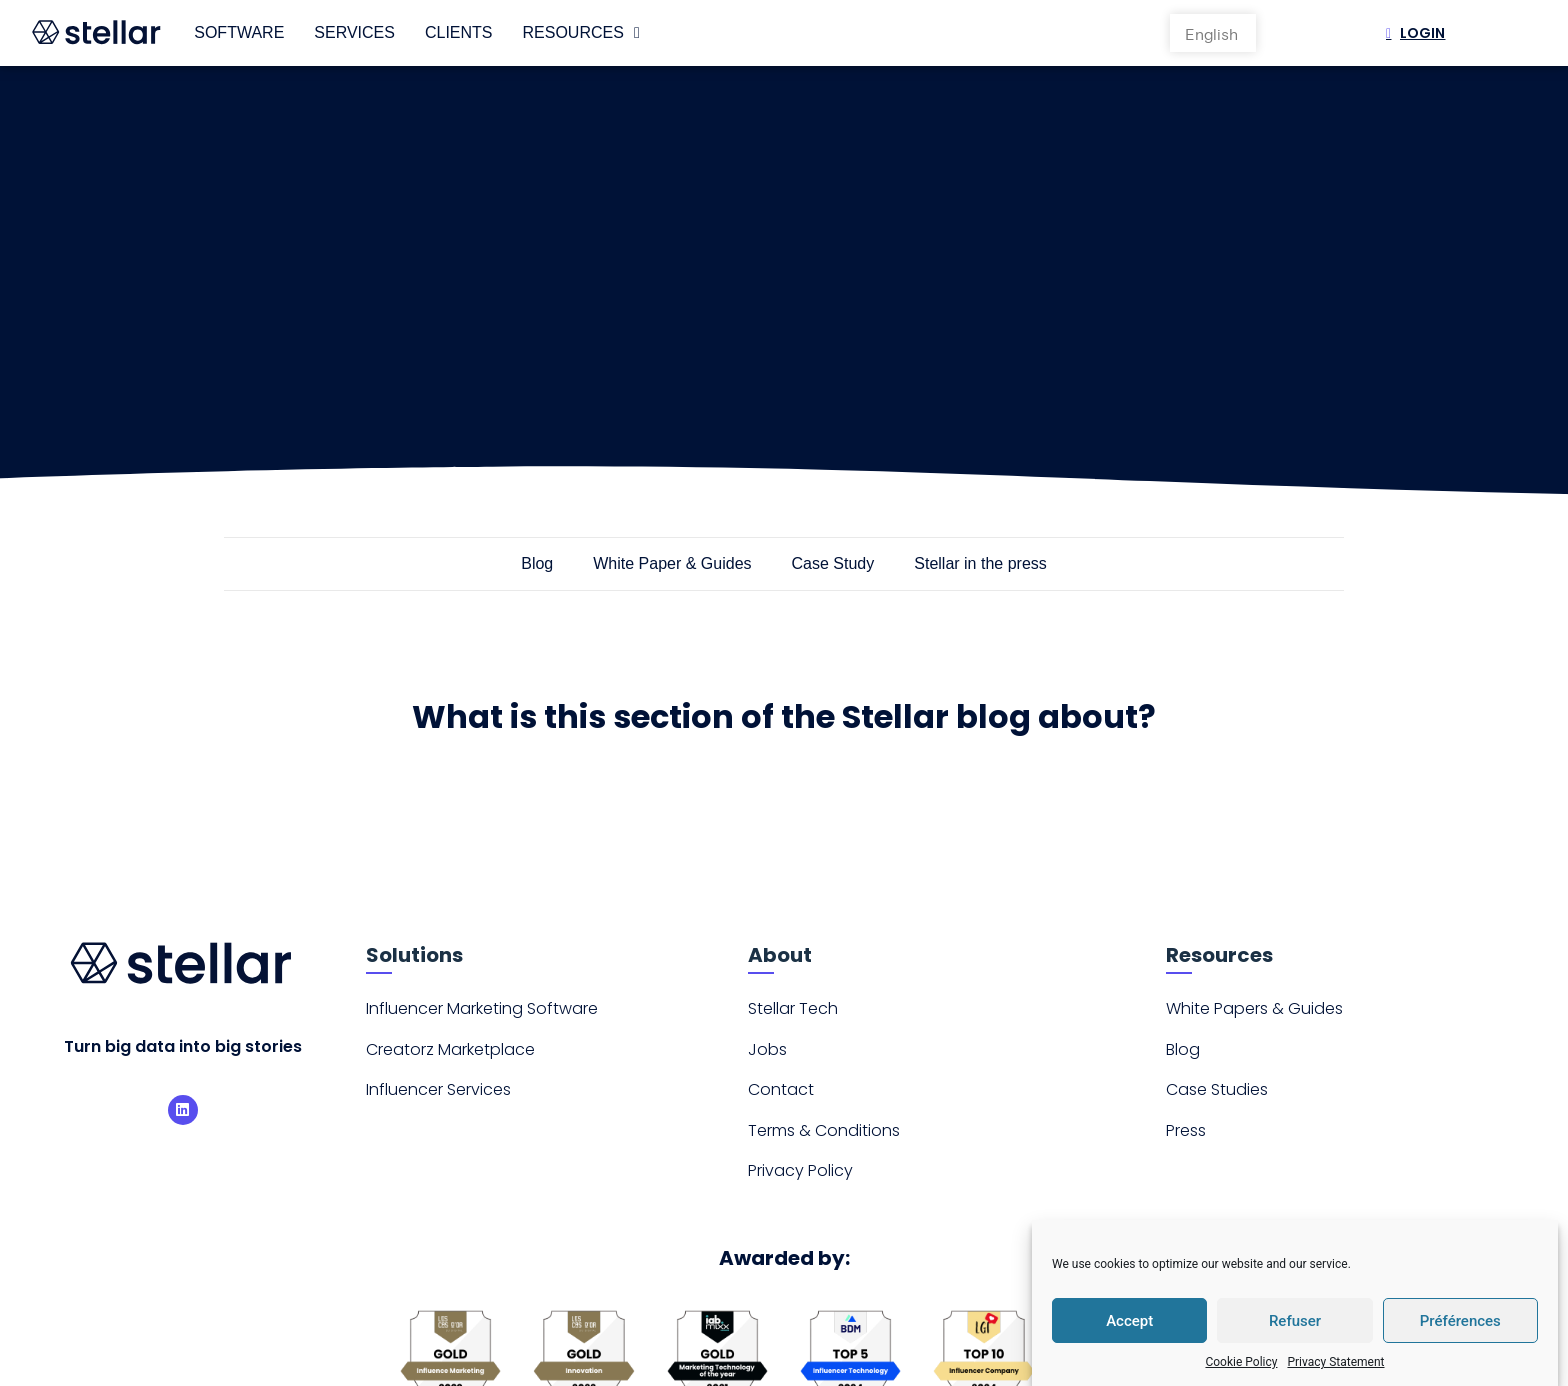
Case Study (833, 563)
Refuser (1295, 1321)
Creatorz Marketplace (450, 1049)
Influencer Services (438, 1089)
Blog (537, 563)
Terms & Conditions (824, 1130)
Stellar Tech (793, 1008)
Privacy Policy (800, 1170)
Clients (459, 32)
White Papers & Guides (1254, 1008)
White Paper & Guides (672, 563)
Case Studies (1217, 1089)
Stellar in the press (980, 563)
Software (239, 32)
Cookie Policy (1241, 1362)
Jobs (767, 1049)
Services (354, 32)
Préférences (1460, 1321)
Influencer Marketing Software (482, 1008)
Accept (1129, 1321)
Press (1186, 1130)
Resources (581, 33)
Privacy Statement (1335, 1362)
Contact (781, 1089)
